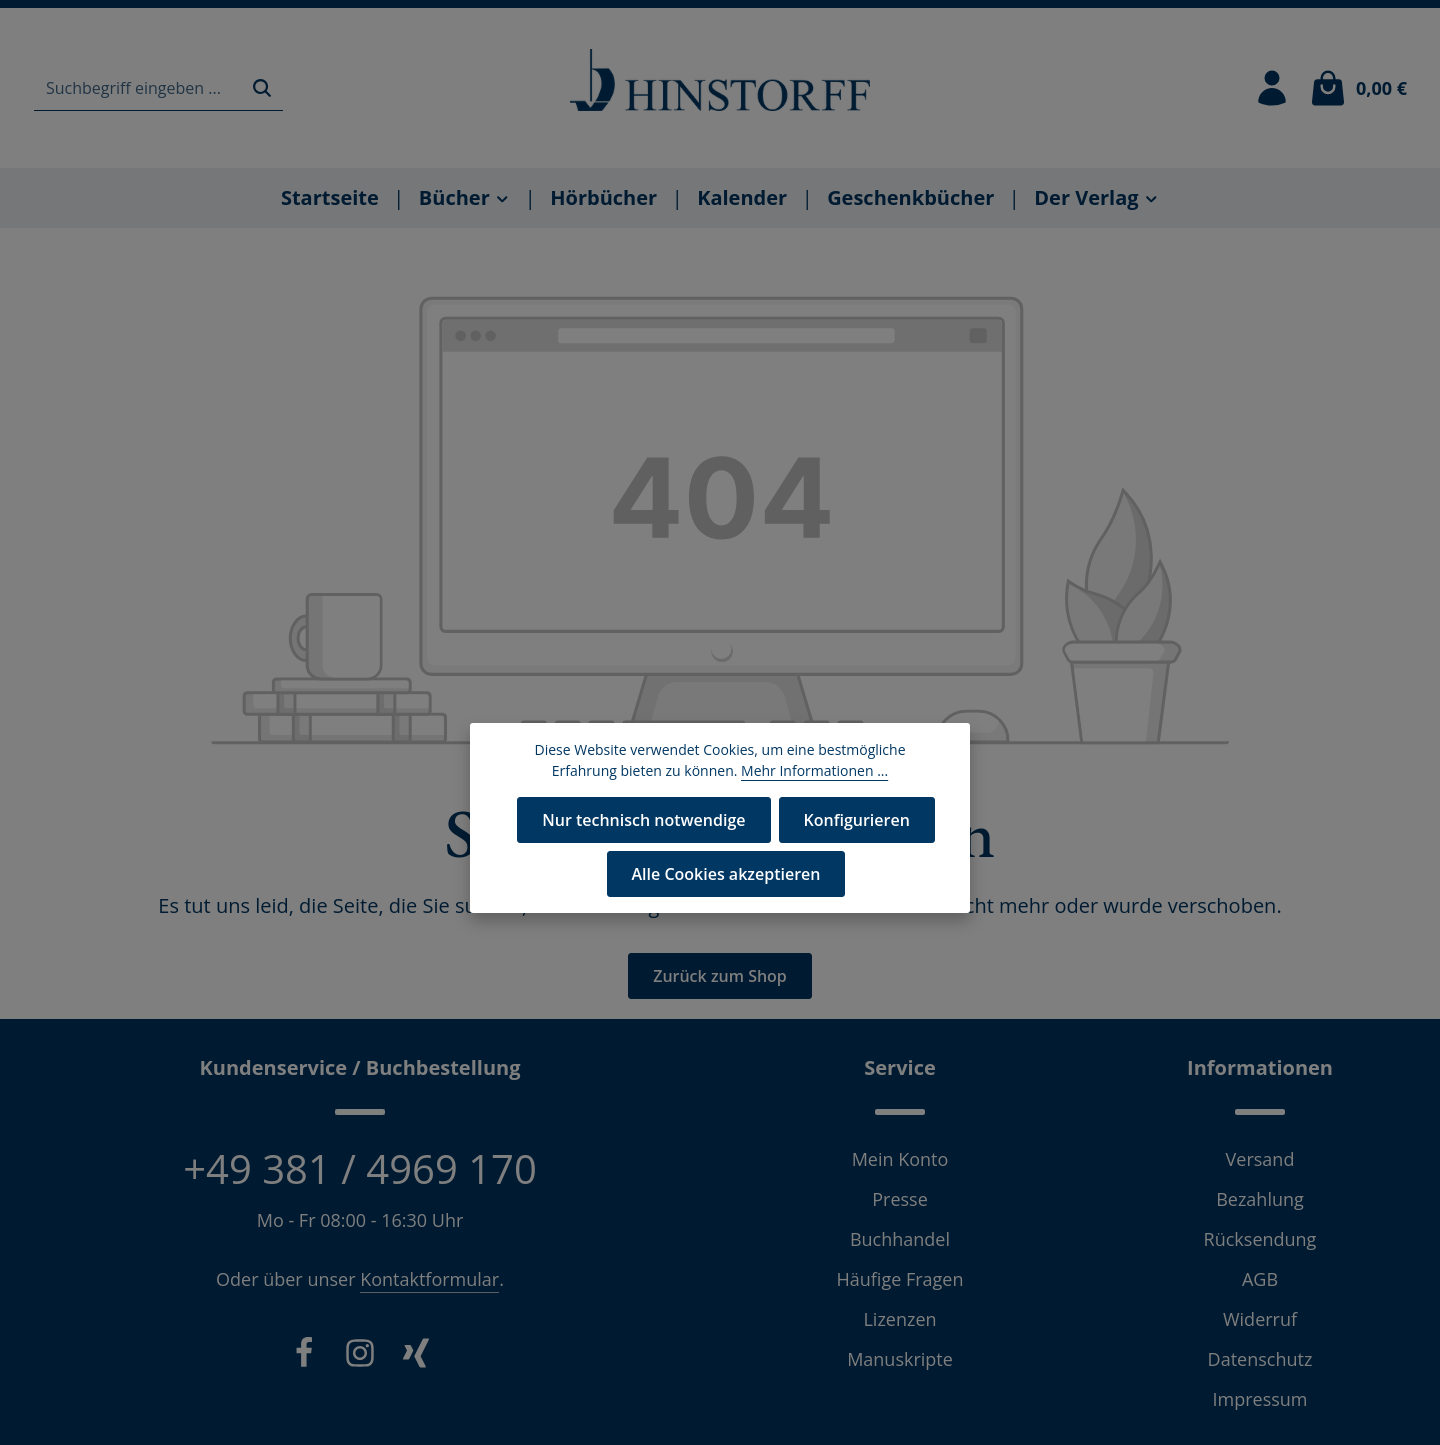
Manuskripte (900, 1359)
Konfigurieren (857, 820)
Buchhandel (900, 1239)
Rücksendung (1260, 1239)
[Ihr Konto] (1272, 88)
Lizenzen (899, 1319)
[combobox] (138, 88)
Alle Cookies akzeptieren (726, 874)
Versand (1260, 1159)
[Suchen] (262, 88)
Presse (900, 1199)
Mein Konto (900, 1159)
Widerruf (1260, 1319)
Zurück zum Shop (720, 976)
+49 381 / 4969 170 (360, 1168)
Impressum (1259, 1399)
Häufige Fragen (899, 1279)
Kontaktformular (429, 1279)
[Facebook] (304, 1357)
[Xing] (416, 1357)
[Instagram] (360, 1357)
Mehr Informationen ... (814, 770)
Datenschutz (1260, 1359)
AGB (1260, 1279)
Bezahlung (1260, 1199)
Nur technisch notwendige (643, 820)
